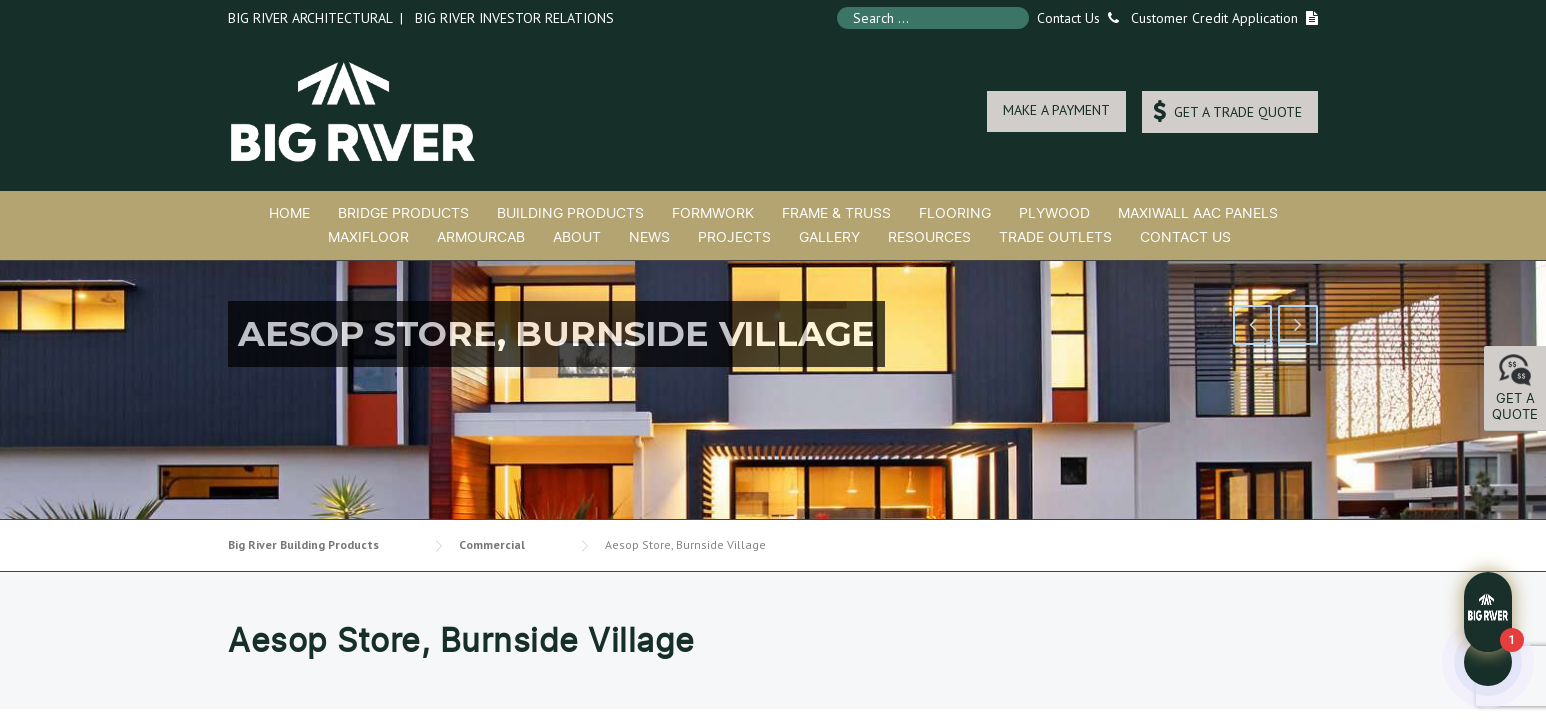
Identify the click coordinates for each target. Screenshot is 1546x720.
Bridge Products (403, 212)
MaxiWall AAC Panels (1198, 212)
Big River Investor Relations (514, 18)
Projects (734, 236)
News (649, 236)
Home (289, 212)
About (577, 236)
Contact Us (1074, 18)
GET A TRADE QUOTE (1227, 111)
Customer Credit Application (1214, 18)
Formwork (713, 212)
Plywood (1054, 212)
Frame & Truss (836, 212)
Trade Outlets (1055, 236)
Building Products (570, 212)
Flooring (955, 212)
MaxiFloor (368, 236)
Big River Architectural (310, 18)
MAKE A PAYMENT (1056, 110)
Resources (929, 236)
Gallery (829, 236)
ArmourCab (481, 236)
